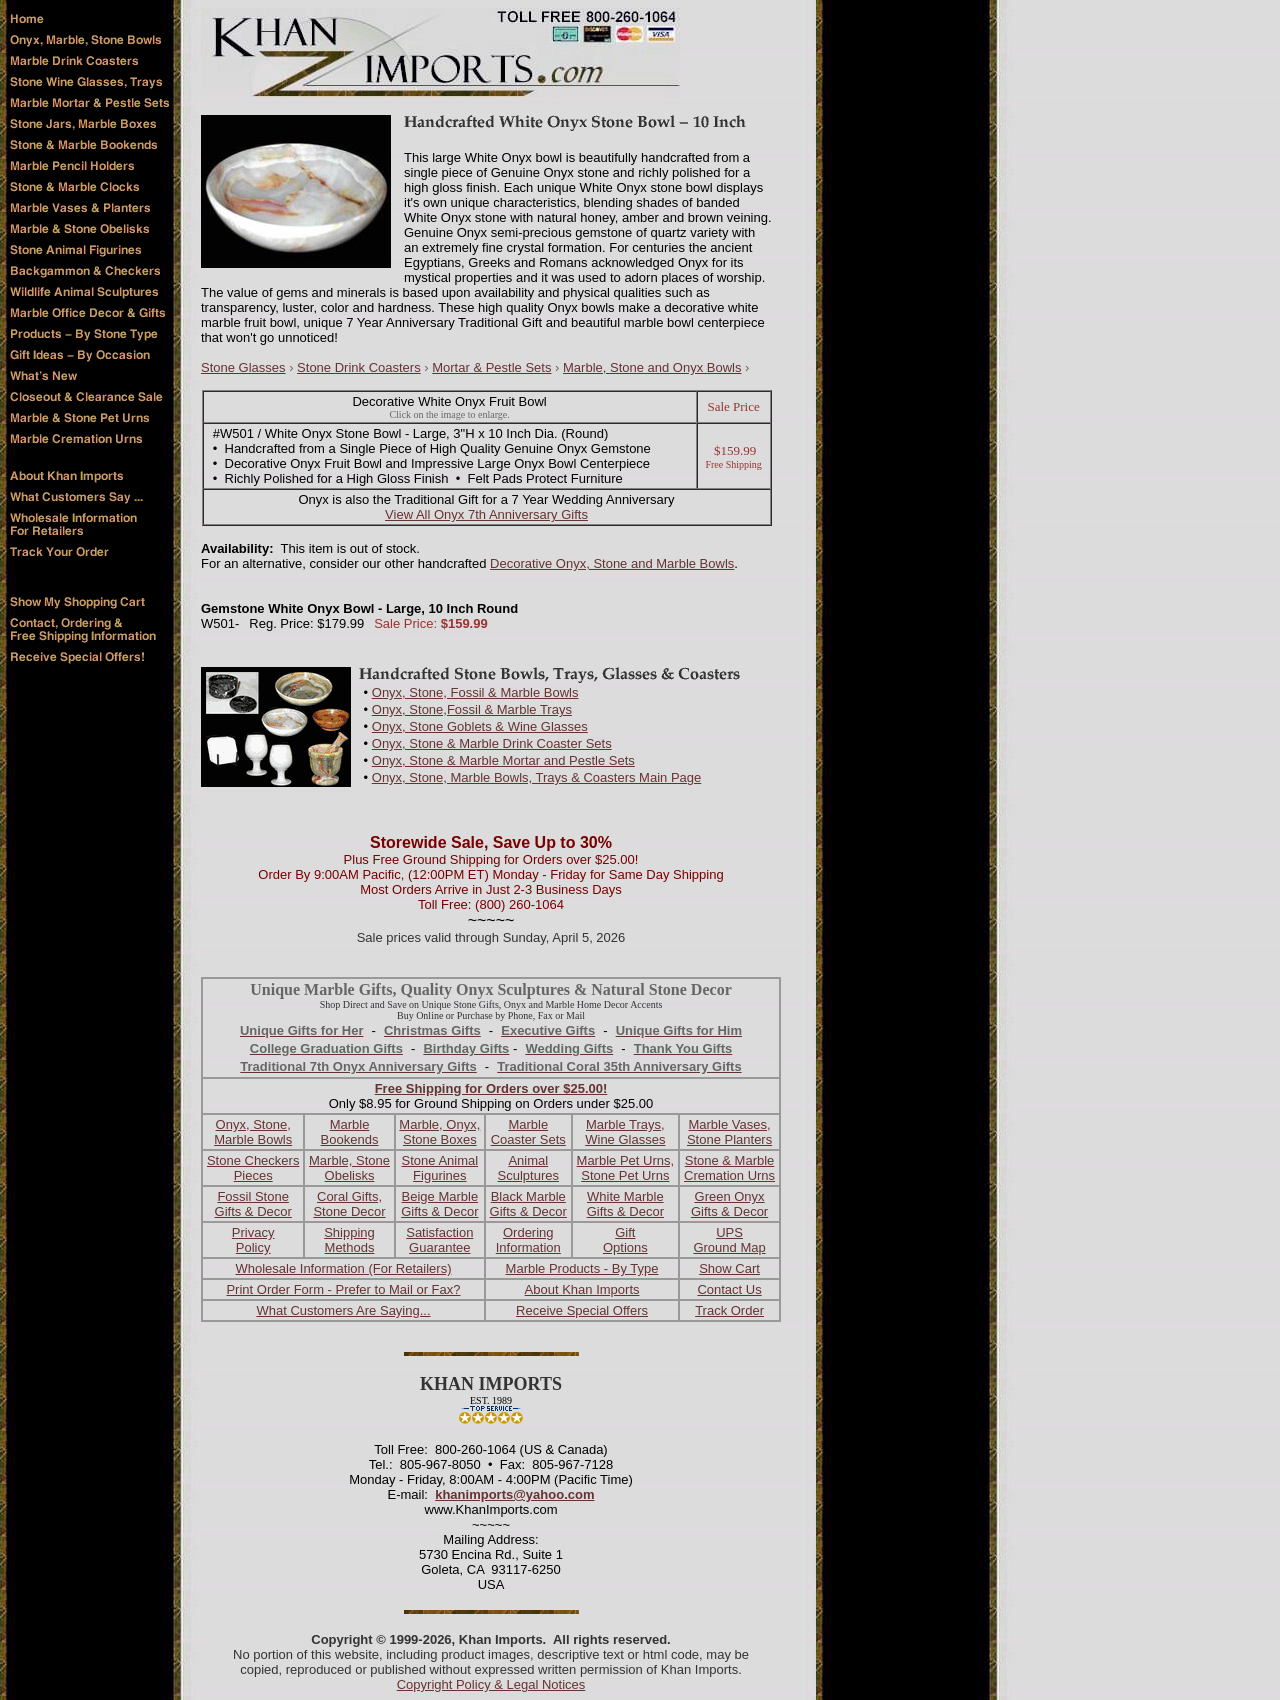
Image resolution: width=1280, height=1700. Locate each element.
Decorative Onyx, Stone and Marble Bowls (612, 563)
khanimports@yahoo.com (514, 1494)
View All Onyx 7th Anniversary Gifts (486, 514)
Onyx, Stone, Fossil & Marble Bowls (475, 692)
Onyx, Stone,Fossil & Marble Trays (472, 709)
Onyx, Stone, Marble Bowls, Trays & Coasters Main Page (536, 777)
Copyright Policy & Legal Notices (491, 1684)
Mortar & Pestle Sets (491, 367)
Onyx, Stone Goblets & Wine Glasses (480, 726)
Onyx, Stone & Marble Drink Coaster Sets (492, 743)
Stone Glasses (243, 367)
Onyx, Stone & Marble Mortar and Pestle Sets (503, 760)
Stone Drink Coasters (359, 367)
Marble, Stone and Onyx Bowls (652, 367)
